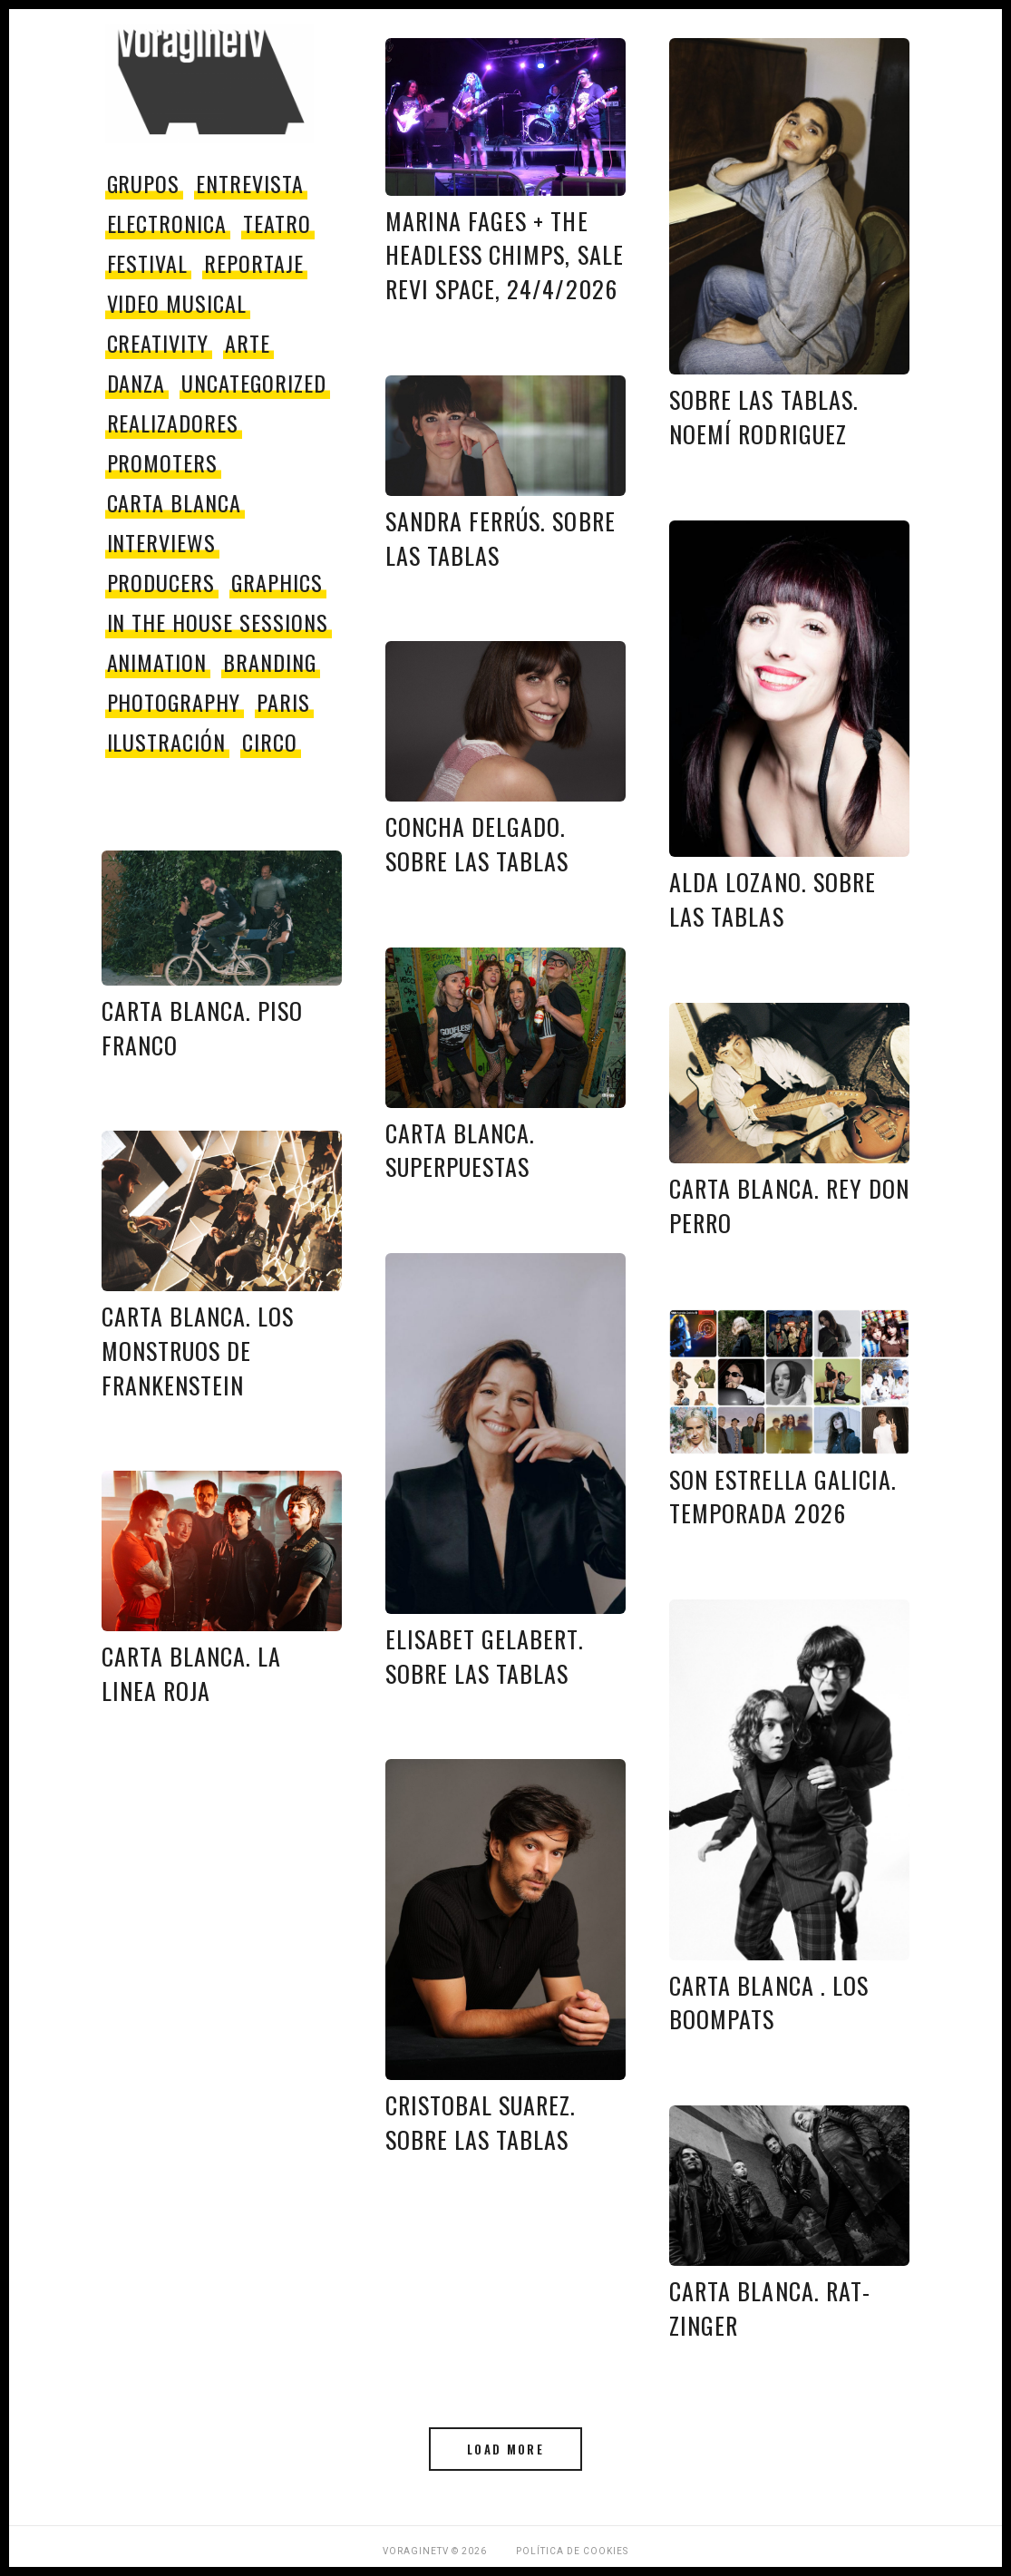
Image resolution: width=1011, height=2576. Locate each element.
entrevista (250, 183)
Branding (269, 662)
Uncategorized (253, 382)
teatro (277, 223)
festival (148, 263)
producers (161, 582)
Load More (505, 2449)
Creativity (158, 342)
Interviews (162, 542)
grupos (143, 183)
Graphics (277, 582)
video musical (177, 303)
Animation (157, 662)
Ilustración (167, 741)
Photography (174, 701)
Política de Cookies (572, 2551)
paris (283, 701)
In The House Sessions (217, 622)
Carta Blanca (174, 502)
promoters (163, 462)
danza (136, 382)
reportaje (254, 263)
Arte (247, 342)
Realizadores (173, 422)
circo (269, 741)
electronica (167, 223)
